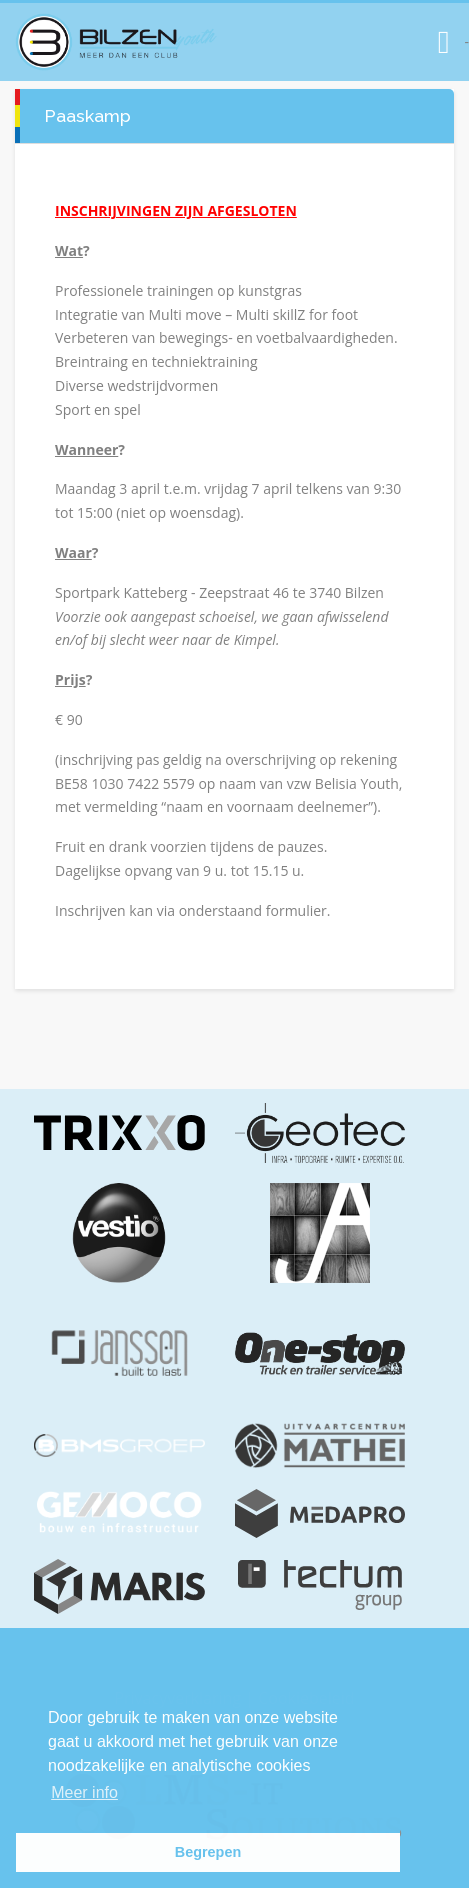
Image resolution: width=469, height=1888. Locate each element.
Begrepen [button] (208, 1852)
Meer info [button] (84, 1792)
